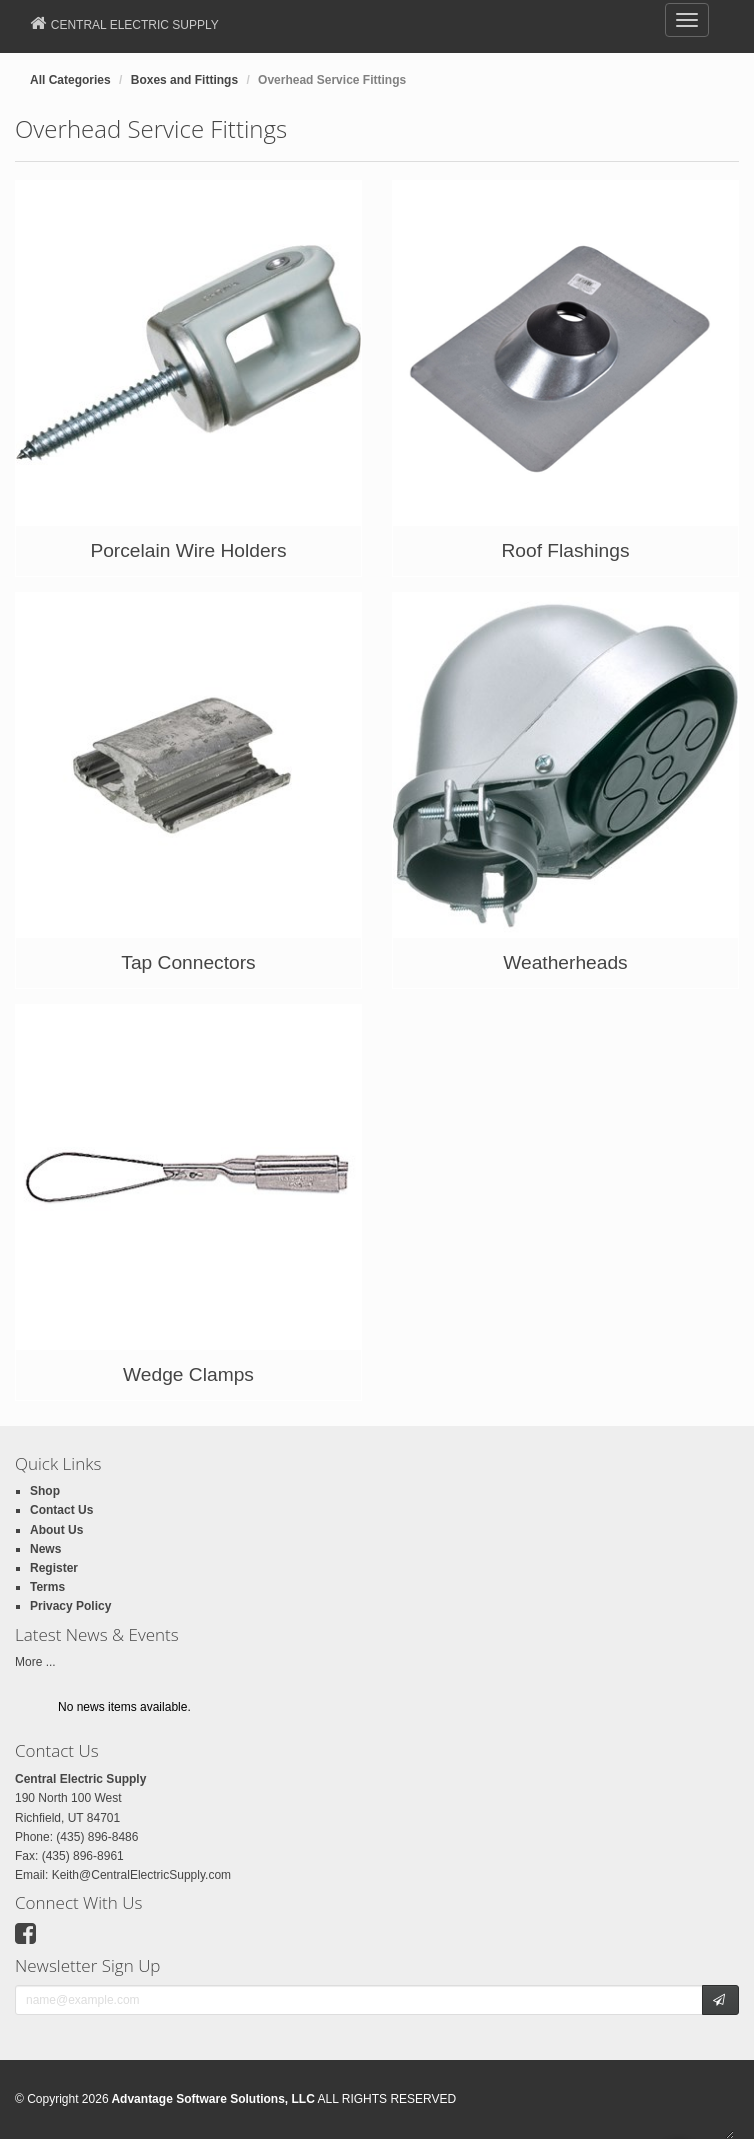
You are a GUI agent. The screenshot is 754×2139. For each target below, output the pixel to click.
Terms (47, 1587)
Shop (45, 1491)
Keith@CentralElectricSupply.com (141, 1875)
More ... (35, 1662)
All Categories (70, 80)
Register (54, 1568)
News (45, 1549)
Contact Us (61, 1510)
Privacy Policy (70, 1606)
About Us (56, 1530)
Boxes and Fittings (184, 80)
